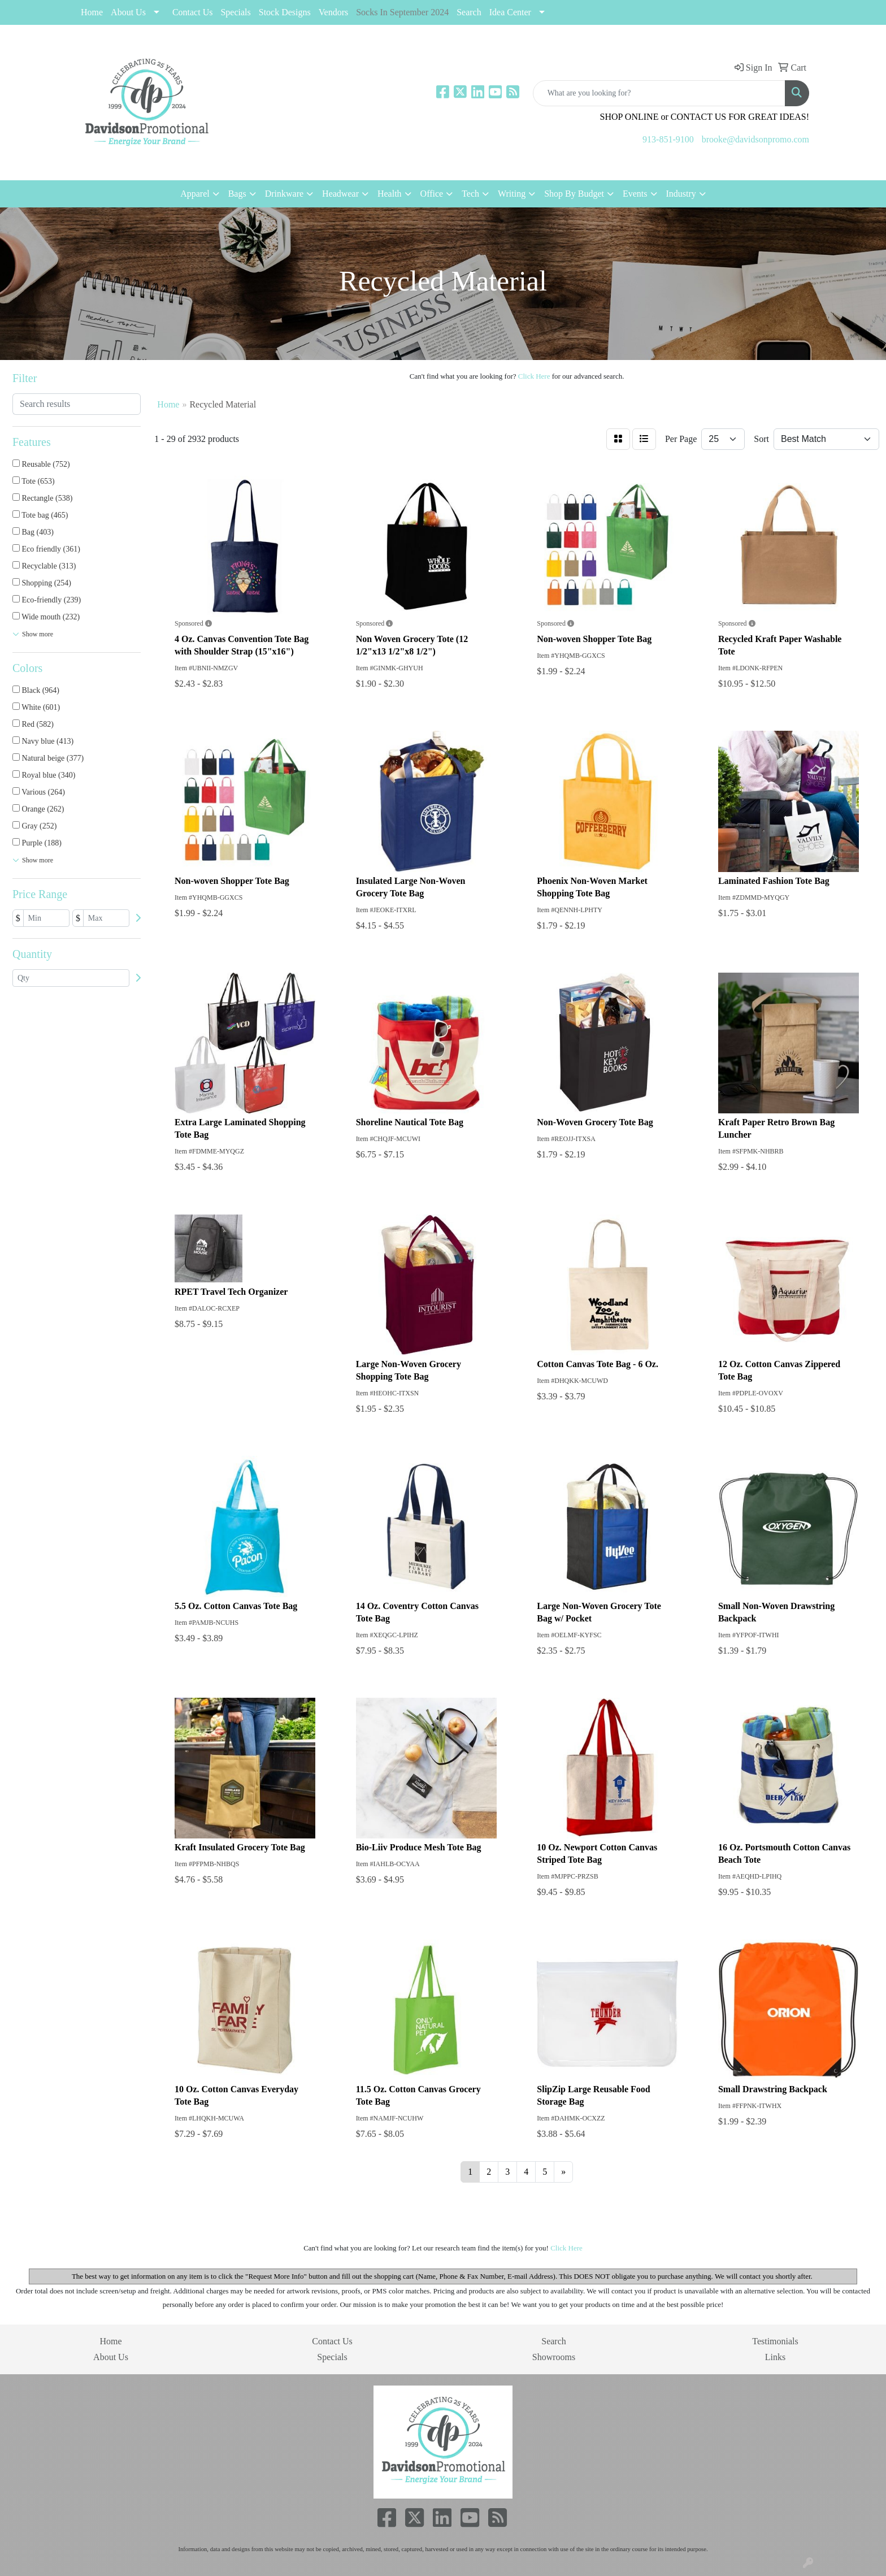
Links (775, 2357)
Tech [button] (470, 193)
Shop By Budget (574, 193)
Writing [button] (511, 193)
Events (635, 193)
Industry (681, 193)
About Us (128, 12)
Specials (332, 2357)
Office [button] (432, 193)
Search (469, 12)
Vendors (333, 12)
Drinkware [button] (284, 193)
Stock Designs (285, 12)
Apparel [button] (195, 193)
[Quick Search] (659, 93)
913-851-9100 (668, 139)
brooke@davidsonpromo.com (755, 139)
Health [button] (389, 193)
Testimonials (775, 2341)
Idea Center (510, 12)
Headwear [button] (340, 193)
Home (92, 12)
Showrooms (553, 2357)
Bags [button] (237, 193)
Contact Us (192, 12)
